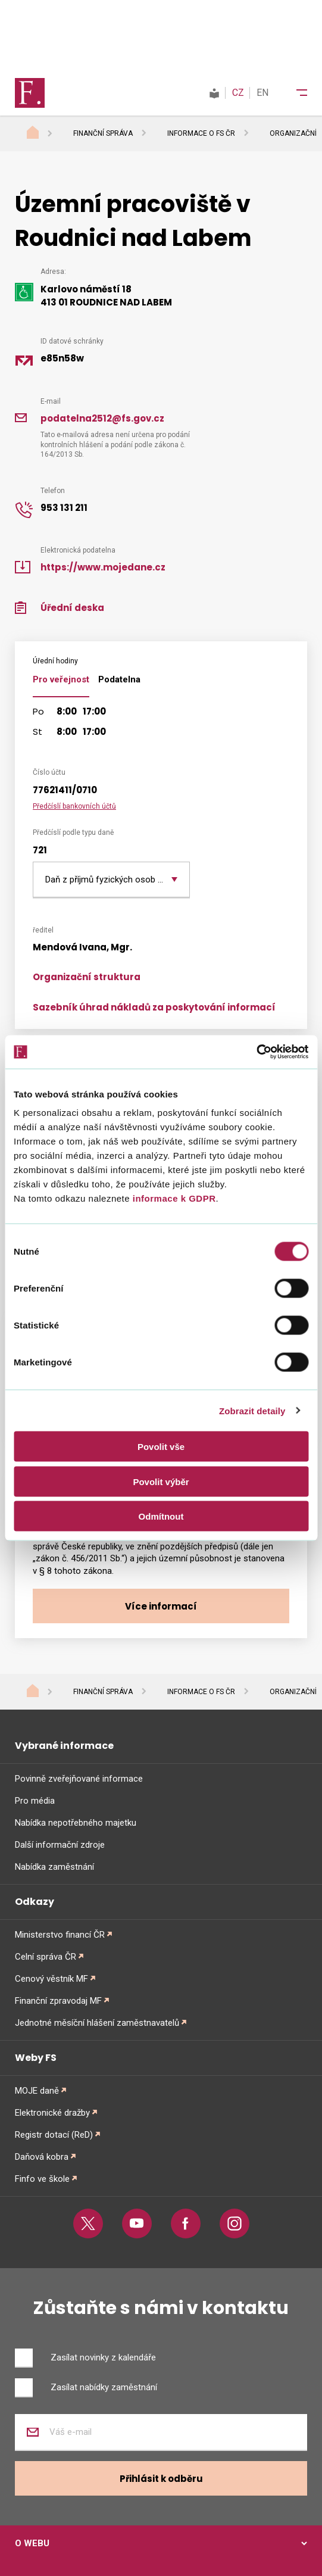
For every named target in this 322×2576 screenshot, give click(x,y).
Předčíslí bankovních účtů (74, 806)
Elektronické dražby (52, 2112)
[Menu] (294, 93)
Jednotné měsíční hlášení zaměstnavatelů (97, 2022)
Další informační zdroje (60, 1844)
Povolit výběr (161, 1481)
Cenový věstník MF (51, 1978)
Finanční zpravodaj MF (58, 2000)
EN (262, 92)
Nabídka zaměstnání (54, 1866)
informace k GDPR (172, 1198)
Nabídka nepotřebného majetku (75, 1822)
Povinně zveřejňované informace (79, 1778)
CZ (238, 92)
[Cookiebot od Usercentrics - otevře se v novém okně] (256, 1052)
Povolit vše (161, 1447)
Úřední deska (72, 607)
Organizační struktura (86, 977)
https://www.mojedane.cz (102, 567)
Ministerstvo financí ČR (60, 1934)
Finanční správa (103, 133)
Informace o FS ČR (201, 133)
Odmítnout (161, 1516)
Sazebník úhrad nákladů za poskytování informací (154, 1007)
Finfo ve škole (42, 2178)
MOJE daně (37, 2090)
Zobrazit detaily (252, 1410)
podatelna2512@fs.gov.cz (102, 418)
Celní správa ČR (45, 1956)
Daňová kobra (41, 2156)
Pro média (35, 1800)
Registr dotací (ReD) (54, 2134)
